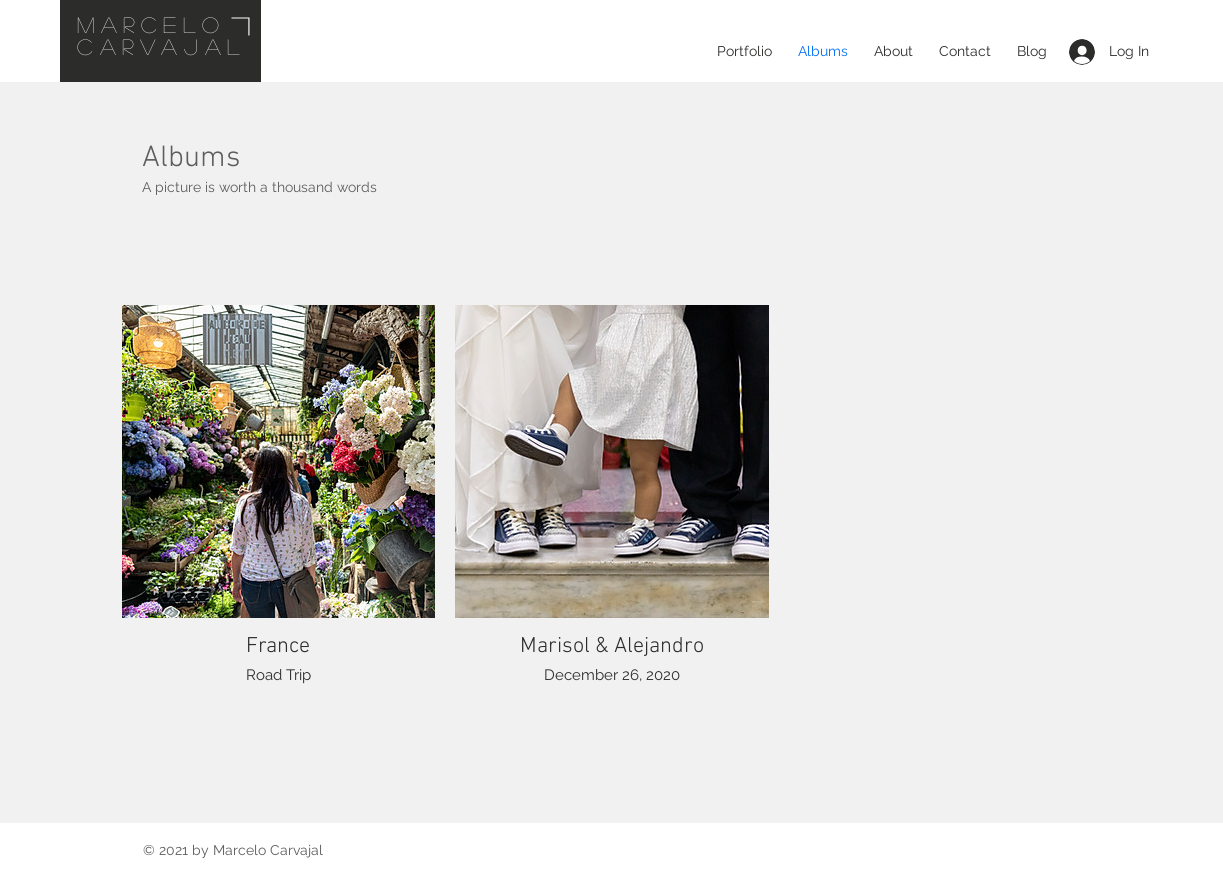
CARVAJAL (161, 46)
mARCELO (151, 24)
